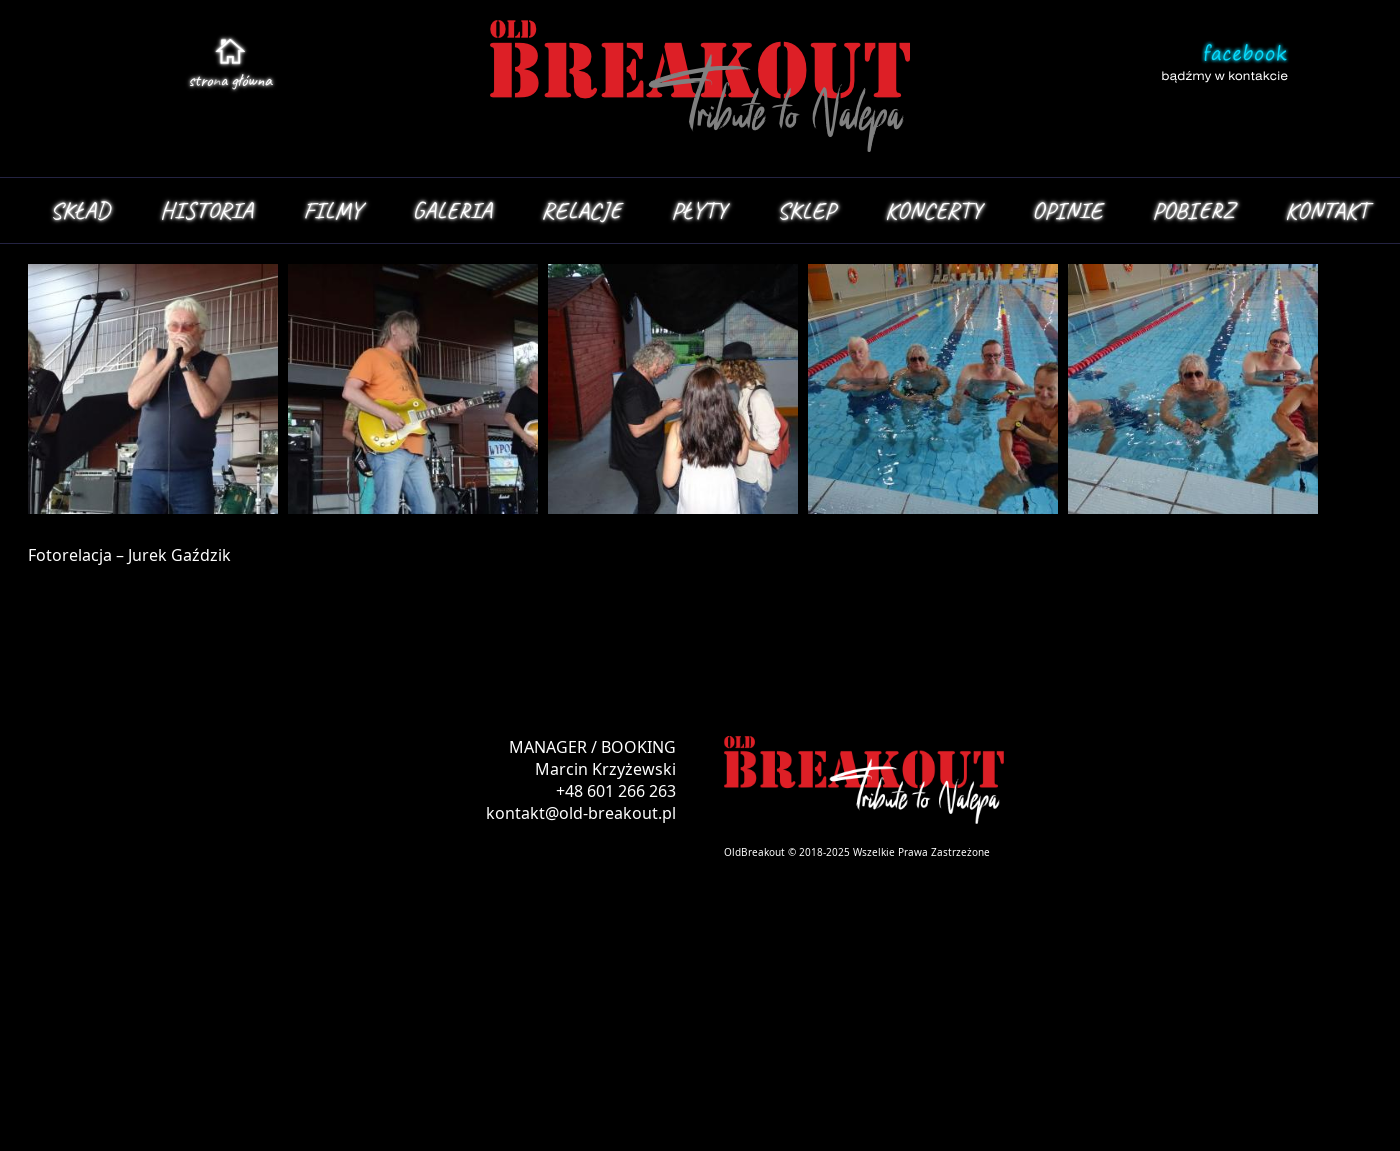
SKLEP (806, 210)
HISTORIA (206, 210)
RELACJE (581, 210)
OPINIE (1067, 210)
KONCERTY (933, 210)
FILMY (332, 210)
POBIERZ (1193, 210)
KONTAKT (1326, 210)
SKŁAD (80, 210)
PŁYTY (699, 210)
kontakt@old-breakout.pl (581, 813)
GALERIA (452, 210)
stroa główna (230, 80)
